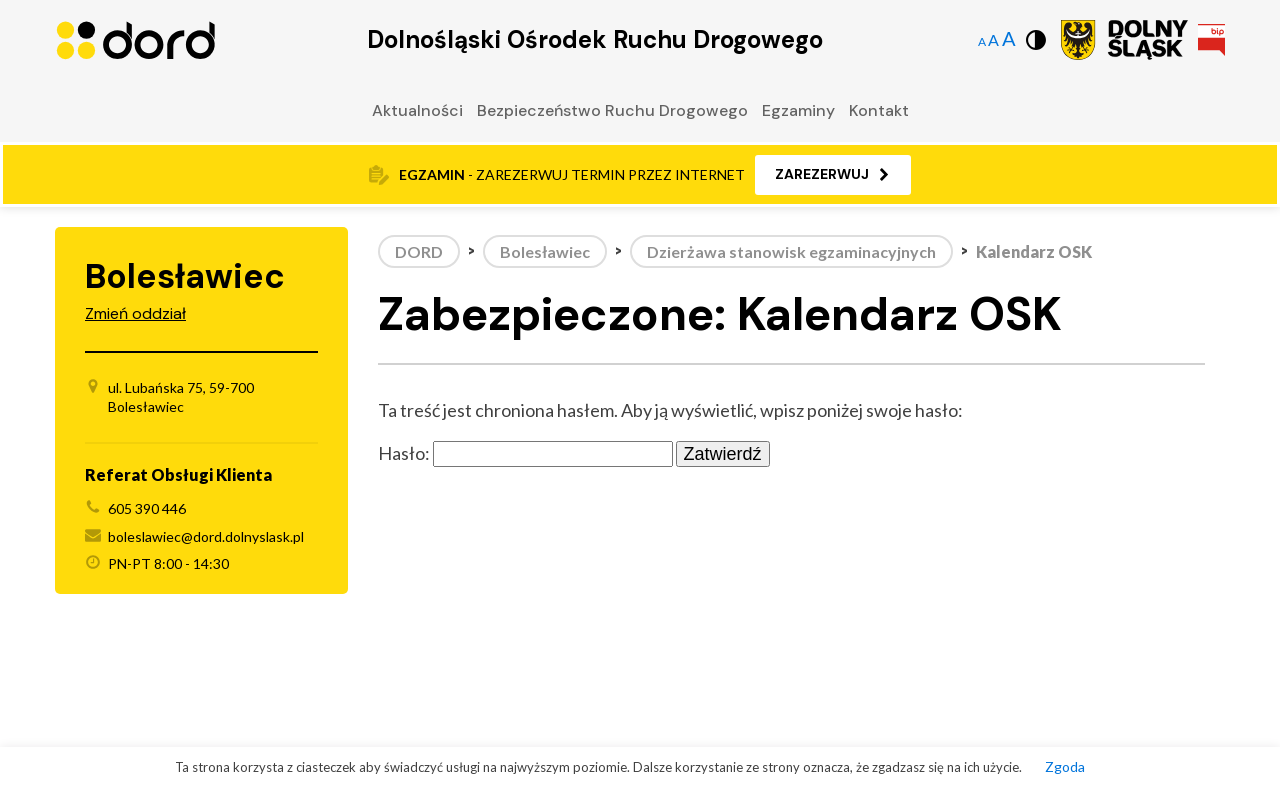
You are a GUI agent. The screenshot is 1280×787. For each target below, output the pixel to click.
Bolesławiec (545, 251)
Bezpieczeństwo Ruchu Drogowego (612, 110)
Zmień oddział (135, 313)
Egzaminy (798, 110)
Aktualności (417, 110)
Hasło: (525, 453)
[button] (833, 175)
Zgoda (1065, 766)
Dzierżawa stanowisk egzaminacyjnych (791, 251)
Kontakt (879, 110)
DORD (419, 251)
